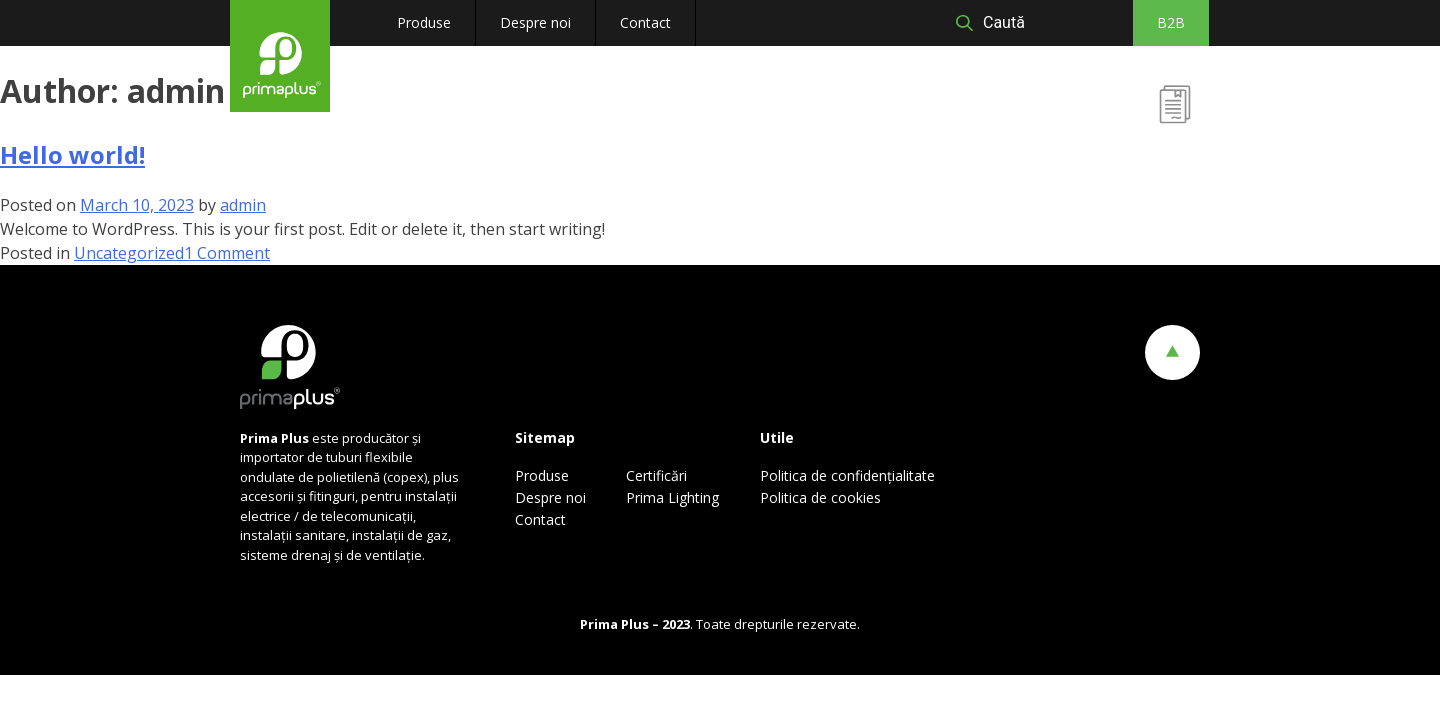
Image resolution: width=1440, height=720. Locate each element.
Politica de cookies (820, 497)
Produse (424, 22)
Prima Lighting (672, 497)
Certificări (1173, 147)
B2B (1171, 22)
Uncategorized (129, 253)
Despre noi (535, 22)
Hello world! (72, 154)
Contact (645, 22)
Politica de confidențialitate (847, 475)
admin (243, 205)
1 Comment (227, 253)
